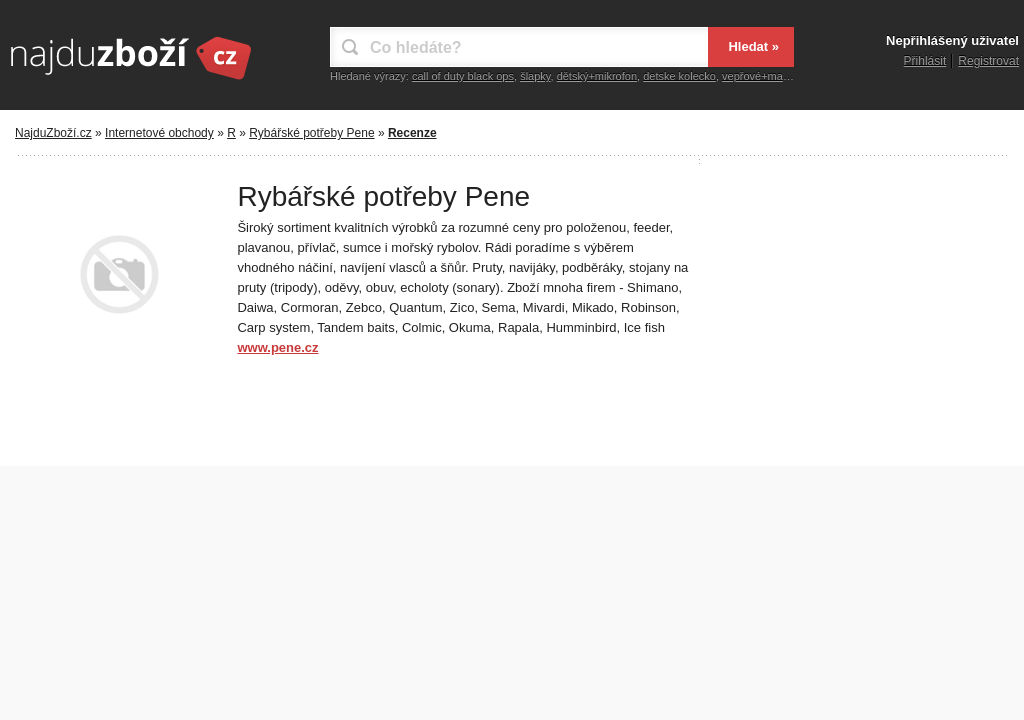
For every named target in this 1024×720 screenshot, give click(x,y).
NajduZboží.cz (53, 133)
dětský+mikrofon (597, 76)
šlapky (535, 76)
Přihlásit (925, 61)
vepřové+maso (758, 76)
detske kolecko (679, 76)
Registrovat (988, 61)
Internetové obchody (159, 133)
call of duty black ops (463, 76)
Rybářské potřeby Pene (311, 133)
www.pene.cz (277, 347)
